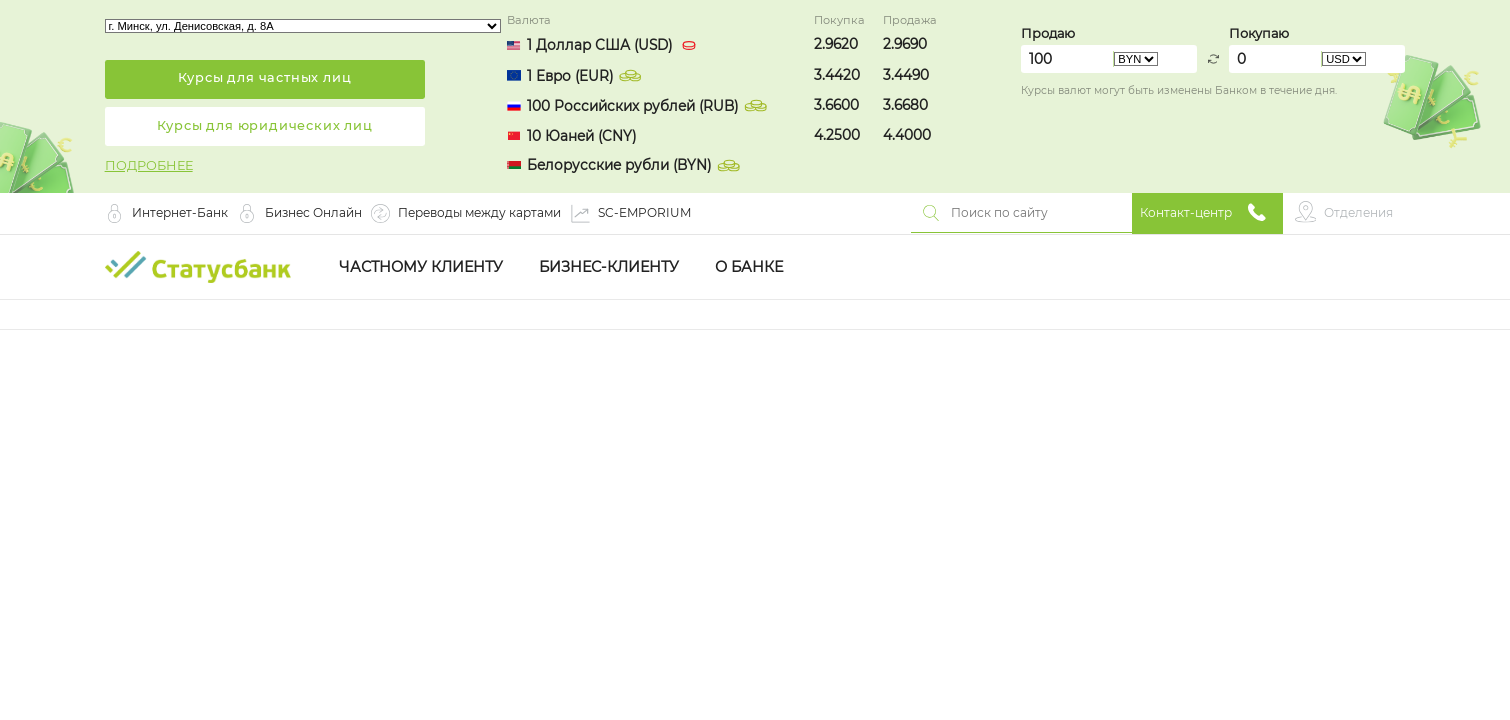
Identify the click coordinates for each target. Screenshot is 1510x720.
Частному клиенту (421, 267)
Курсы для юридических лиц (265, 125)
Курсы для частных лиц (265, 77)
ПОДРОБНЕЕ (149, 166)
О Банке (749, 267)
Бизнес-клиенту (609, 267)
